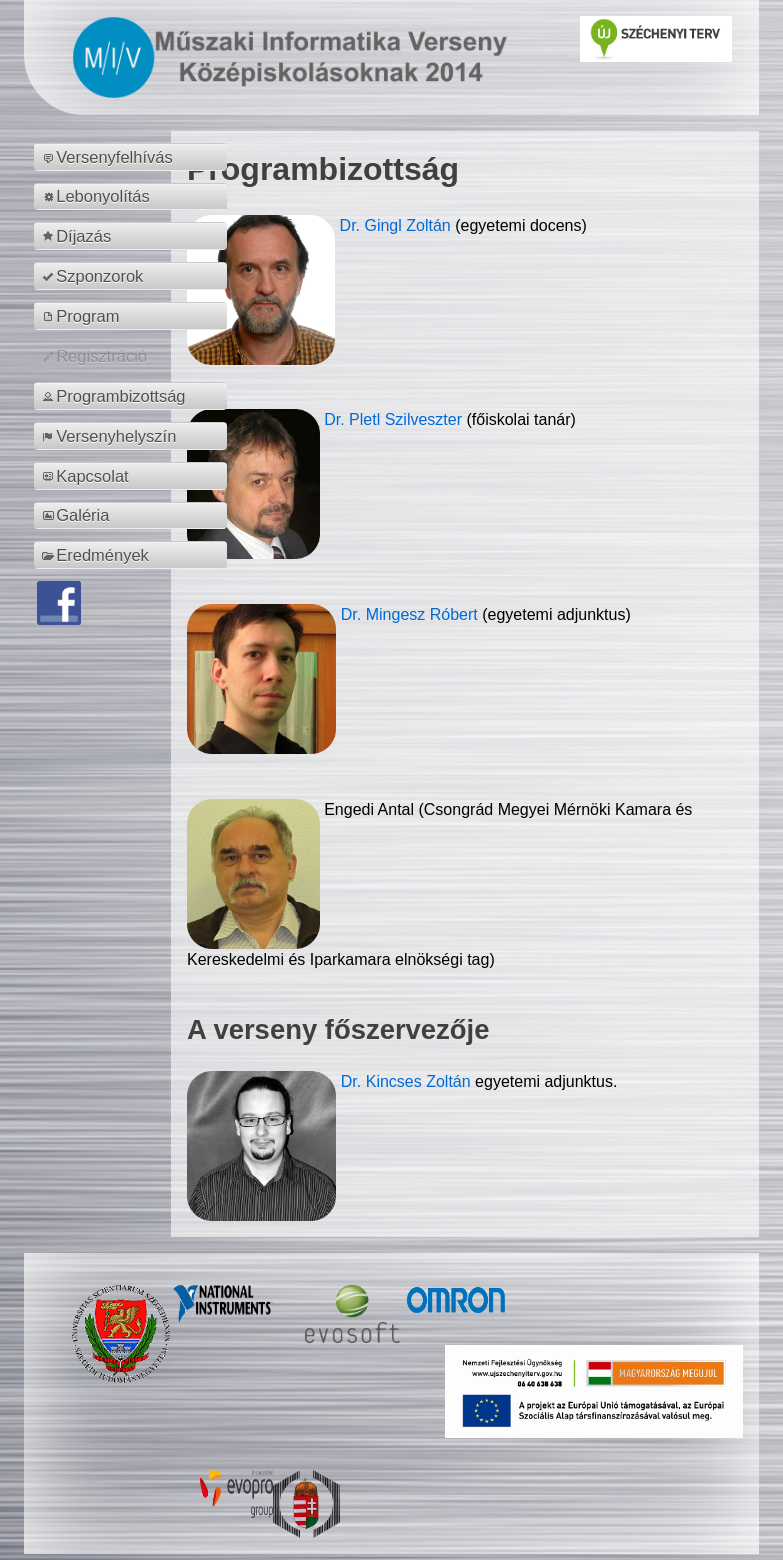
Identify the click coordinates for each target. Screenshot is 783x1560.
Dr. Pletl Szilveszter (395, 419)
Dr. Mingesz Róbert (411, 614)
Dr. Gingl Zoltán (398, 225)
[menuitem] (133, 157)
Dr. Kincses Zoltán (406, 1081)
